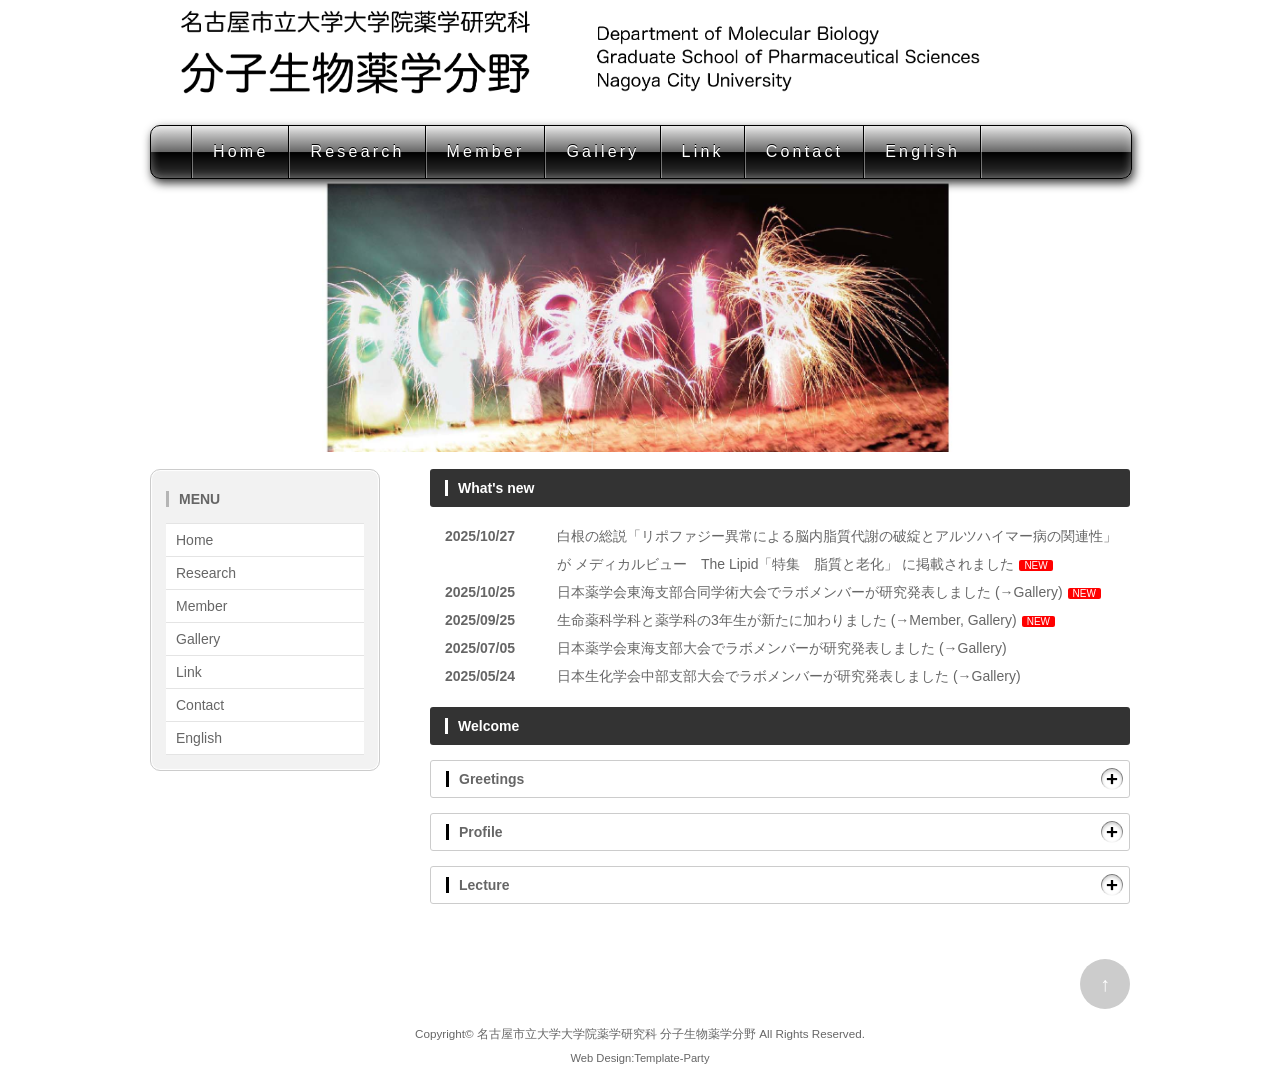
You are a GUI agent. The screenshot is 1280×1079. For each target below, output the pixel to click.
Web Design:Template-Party (639, 1058)
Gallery (602, 151)
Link (703, 151)
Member (486, 151)
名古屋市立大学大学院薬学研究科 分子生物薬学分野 (616, 1033)
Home (240, 151)
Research (357, 151)
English (922, 151)
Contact (805, 151)
